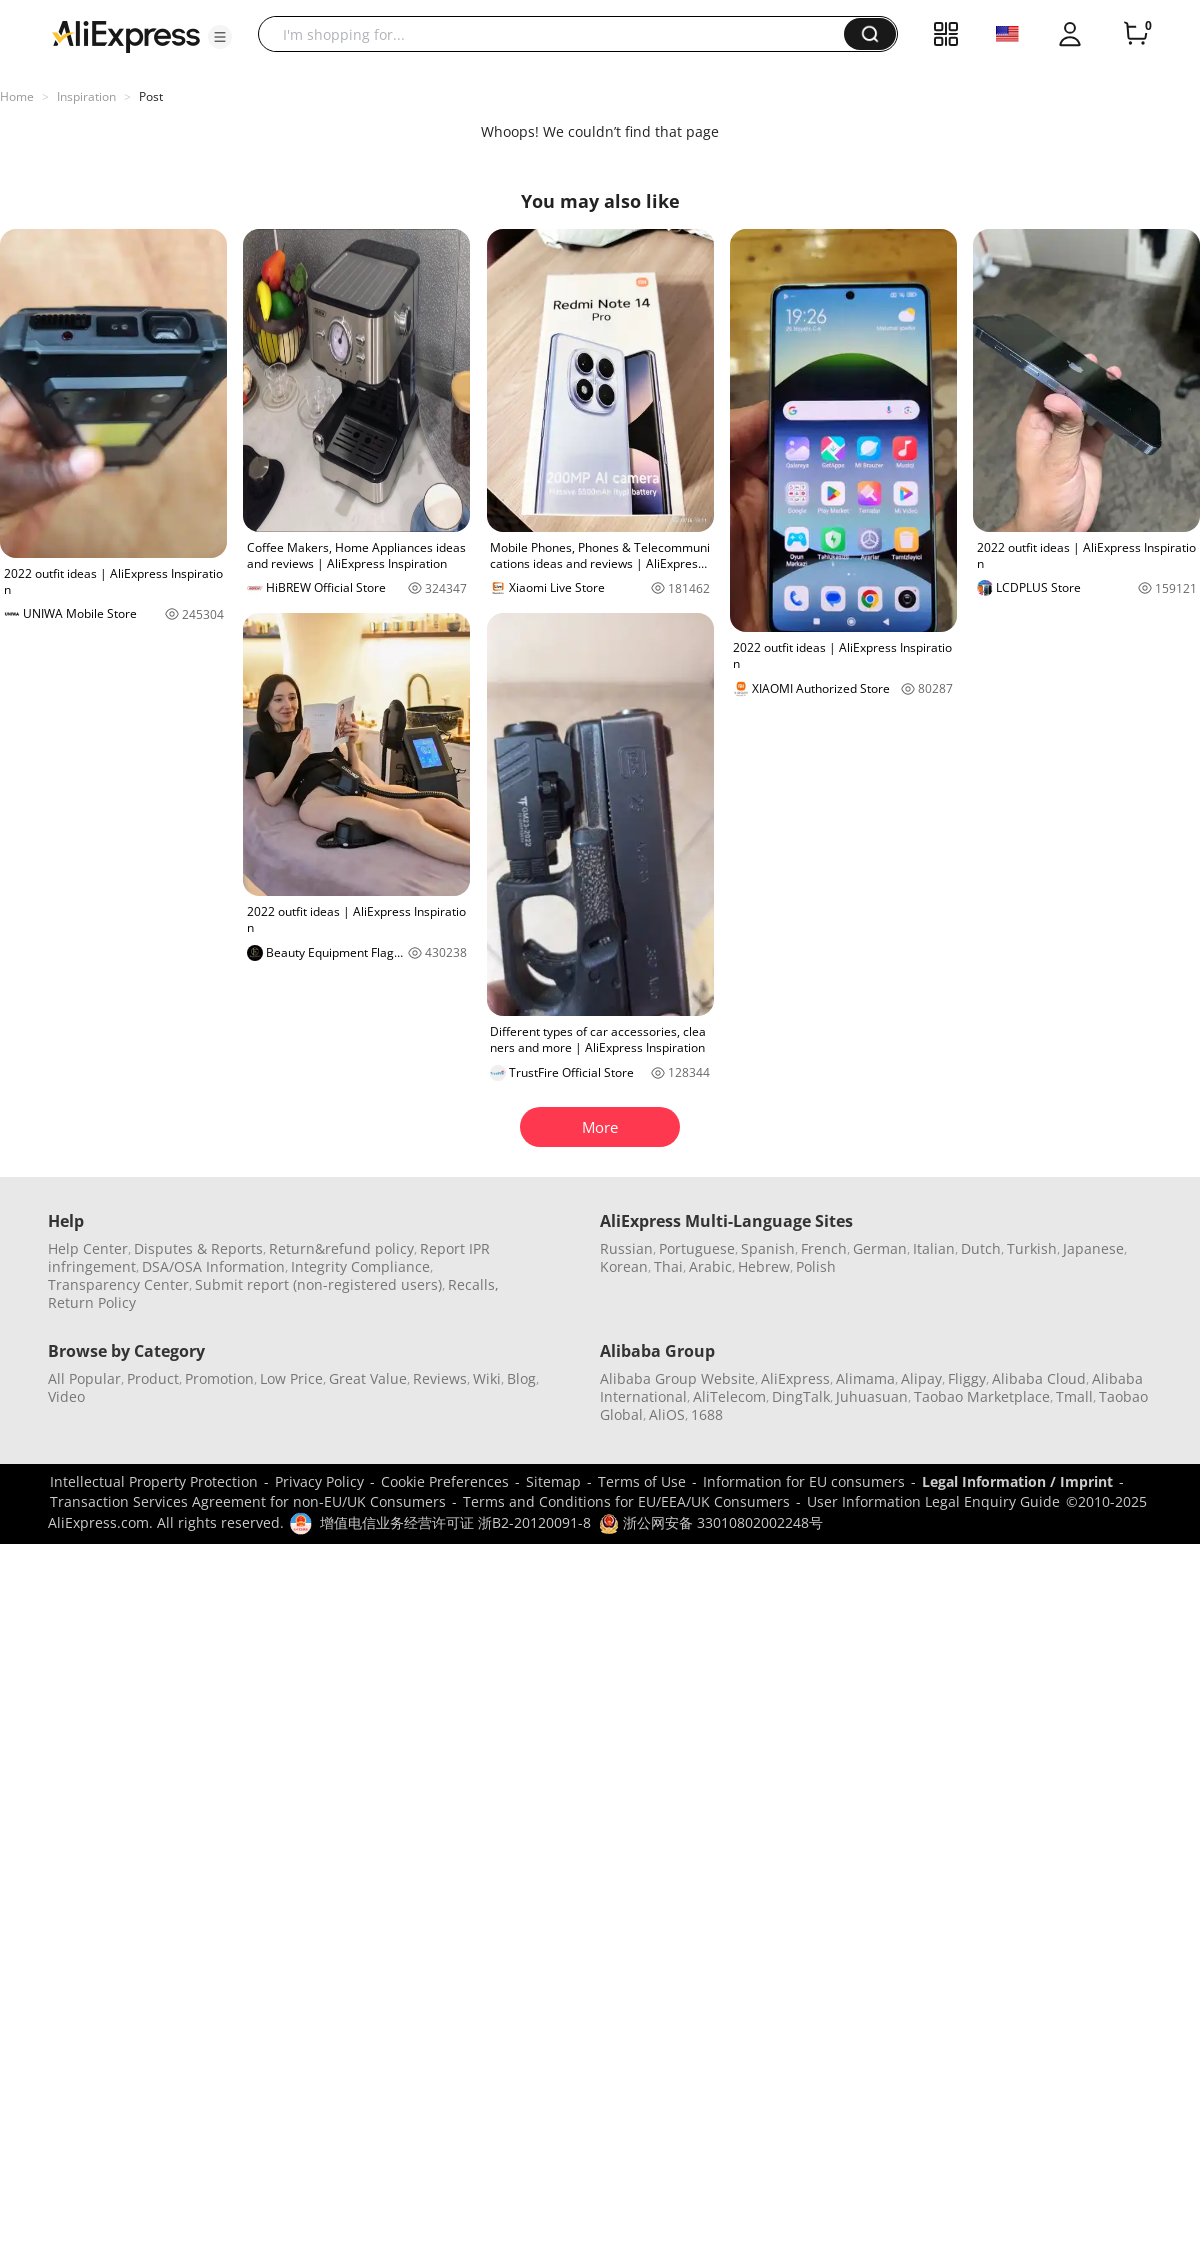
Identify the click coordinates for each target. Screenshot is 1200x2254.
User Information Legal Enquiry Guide (933, 1501)
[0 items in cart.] (1136, 34)
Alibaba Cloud (1039, 1378)
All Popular (84, 1378)
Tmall (1074, 1396)
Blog (521, 1378)
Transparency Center (118, 1284)
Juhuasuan (872, 1396)
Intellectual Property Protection (154, 1481)
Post (151, 96)
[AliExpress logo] (126, 35)
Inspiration (86, 96)
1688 (707, 1414)
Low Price (291, 1378)
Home (17, 96)
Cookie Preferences (445, 1481)
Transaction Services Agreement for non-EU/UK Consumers (248, 1501)
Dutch (981, 1248)
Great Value (368, 1378)
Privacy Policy (319, 1481)
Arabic (710, 1266)
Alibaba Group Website (677, 1378)
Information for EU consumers (804, 1481)
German (880, 1248)
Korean (624, 1266)
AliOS (667, 1414)
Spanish (768, 1248)
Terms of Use (642, 1481)
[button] (220, 37)
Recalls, (473, 1284)
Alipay (921, 1378)
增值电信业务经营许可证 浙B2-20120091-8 (455, 1522)
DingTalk (801, 1396)
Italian (934, 1248)
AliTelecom (729, 1396)
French (824, 1248)
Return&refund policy (341, 1248)
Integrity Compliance (360, 1266)
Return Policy (92, 1302)
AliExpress (795, 1378)
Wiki (487, 1378)
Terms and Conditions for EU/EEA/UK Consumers (626, 1501)
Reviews (440, 1378)
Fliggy (967, 1378)
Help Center (88, 1248)
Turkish (1032, 1248)
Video (66, 1396)
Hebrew (764, 1266)
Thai (668, 1266)
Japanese (1093, 1248)
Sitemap (553, 1481)
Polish (816, 1266)
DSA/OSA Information (213, 1266)
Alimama (865, 1378)
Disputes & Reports (198, 1248)
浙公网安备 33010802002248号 (711, 1522)
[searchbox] (558, 34)
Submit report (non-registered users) (318, 1284)
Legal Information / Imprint (1017, 1481)
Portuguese (697, 1248)
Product (153, 1378)
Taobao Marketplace (982, 1396)
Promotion (219, 1378)
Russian (626, 1248)
